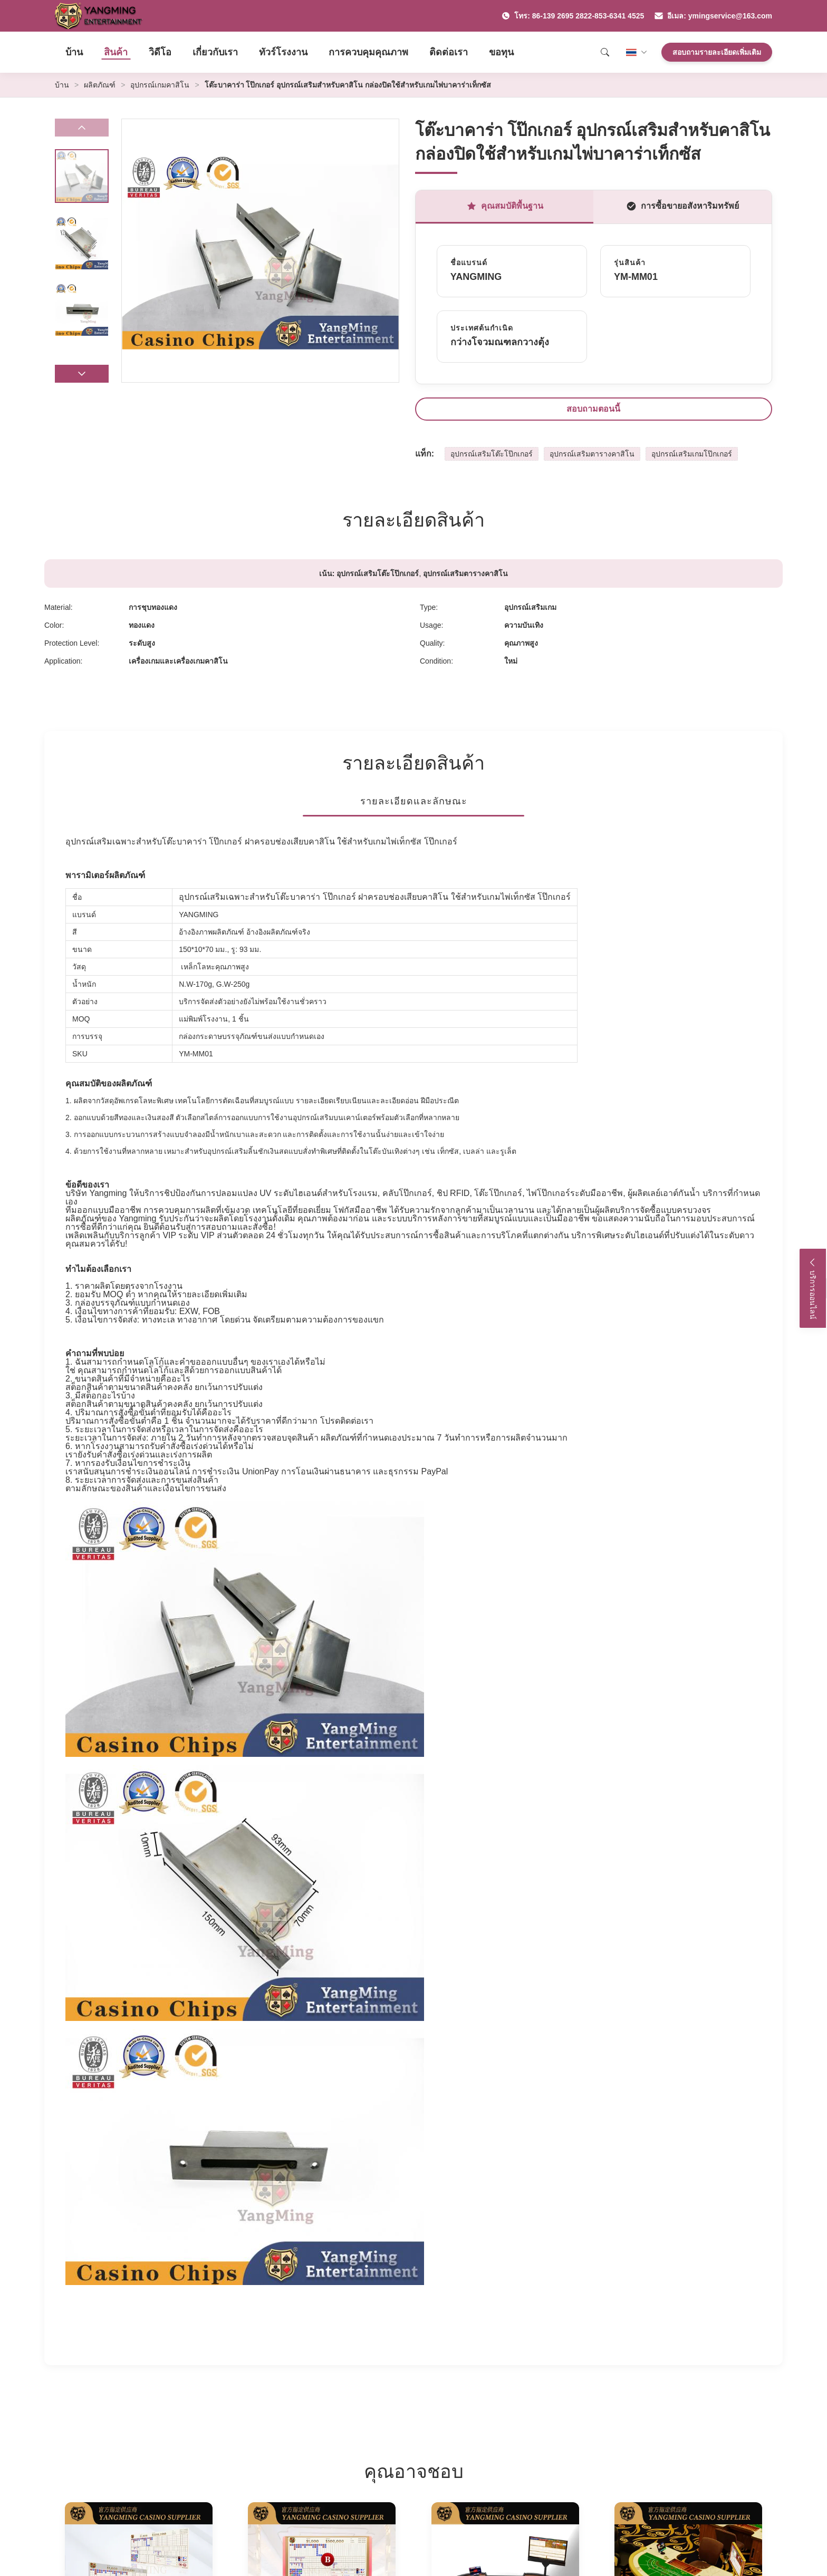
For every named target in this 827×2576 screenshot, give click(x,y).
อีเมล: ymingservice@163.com (713, 16)
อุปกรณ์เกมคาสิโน (159, 85)
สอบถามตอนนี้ (593, 408)
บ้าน (74, 52)
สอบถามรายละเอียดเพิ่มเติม (716, 52)
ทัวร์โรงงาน (283, 52)
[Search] (605, 52)
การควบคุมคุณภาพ (368, 52)
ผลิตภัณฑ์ (100, 85)
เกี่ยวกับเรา (215, 52)
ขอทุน (501, 52)
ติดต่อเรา (448, 52)
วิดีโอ (160, 52)
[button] (82, 374)
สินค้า (116, 52)
